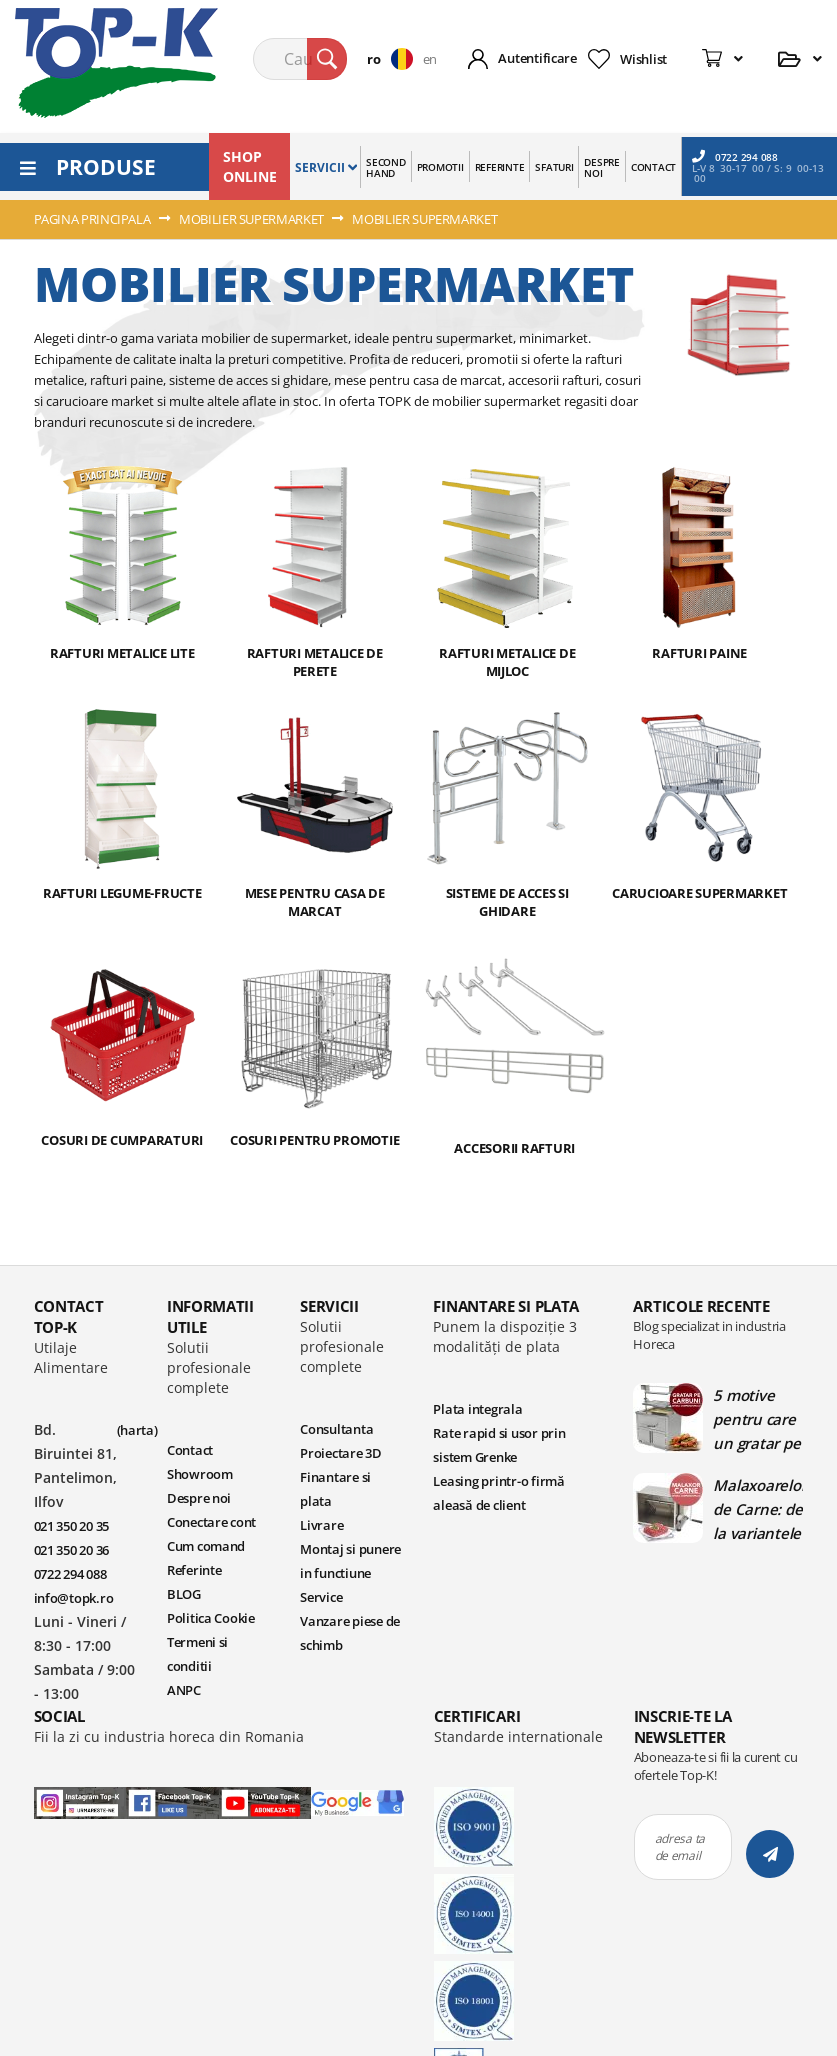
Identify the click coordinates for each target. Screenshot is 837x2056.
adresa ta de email (680, 1847)
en (430, 59)
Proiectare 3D (341, 1453)
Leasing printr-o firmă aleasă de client (498, 1493)
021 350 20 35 (72, 1526)
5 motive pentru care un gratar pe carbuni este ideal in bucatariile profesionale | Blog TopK (756, 1419)
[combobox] (300, 59)
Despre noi (199, 1498)
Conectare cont (211, 1522)
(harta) (137, 1430)
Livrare (321, 1525)
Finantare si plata (335, 1489)
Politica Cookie (211, 1618)
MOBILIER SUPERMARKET (252, 219)
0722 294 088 (735, 156)
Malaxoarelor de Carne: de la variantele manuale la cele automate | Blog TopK (758, 1509)
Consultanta (336, 1429)
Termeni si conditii (197, 1654)
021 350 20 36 (72, 1550)
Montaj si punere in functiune (350, 1561)
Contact (190, 1450)
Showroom (200, 1474)
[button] (394, 59)
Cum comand (206, 1546)
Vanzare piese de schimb (350, 1633)
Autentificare (537, 58)
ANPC (184, 1690)
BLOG (184, 1594)
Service (321, 1597)
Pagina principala (94, 219)
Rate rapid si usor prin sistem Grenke (499, 1445)
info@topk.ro (74, 1598)
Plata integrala (477, 1409)
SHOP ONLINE (250, 166)
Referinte (194, 1570)
